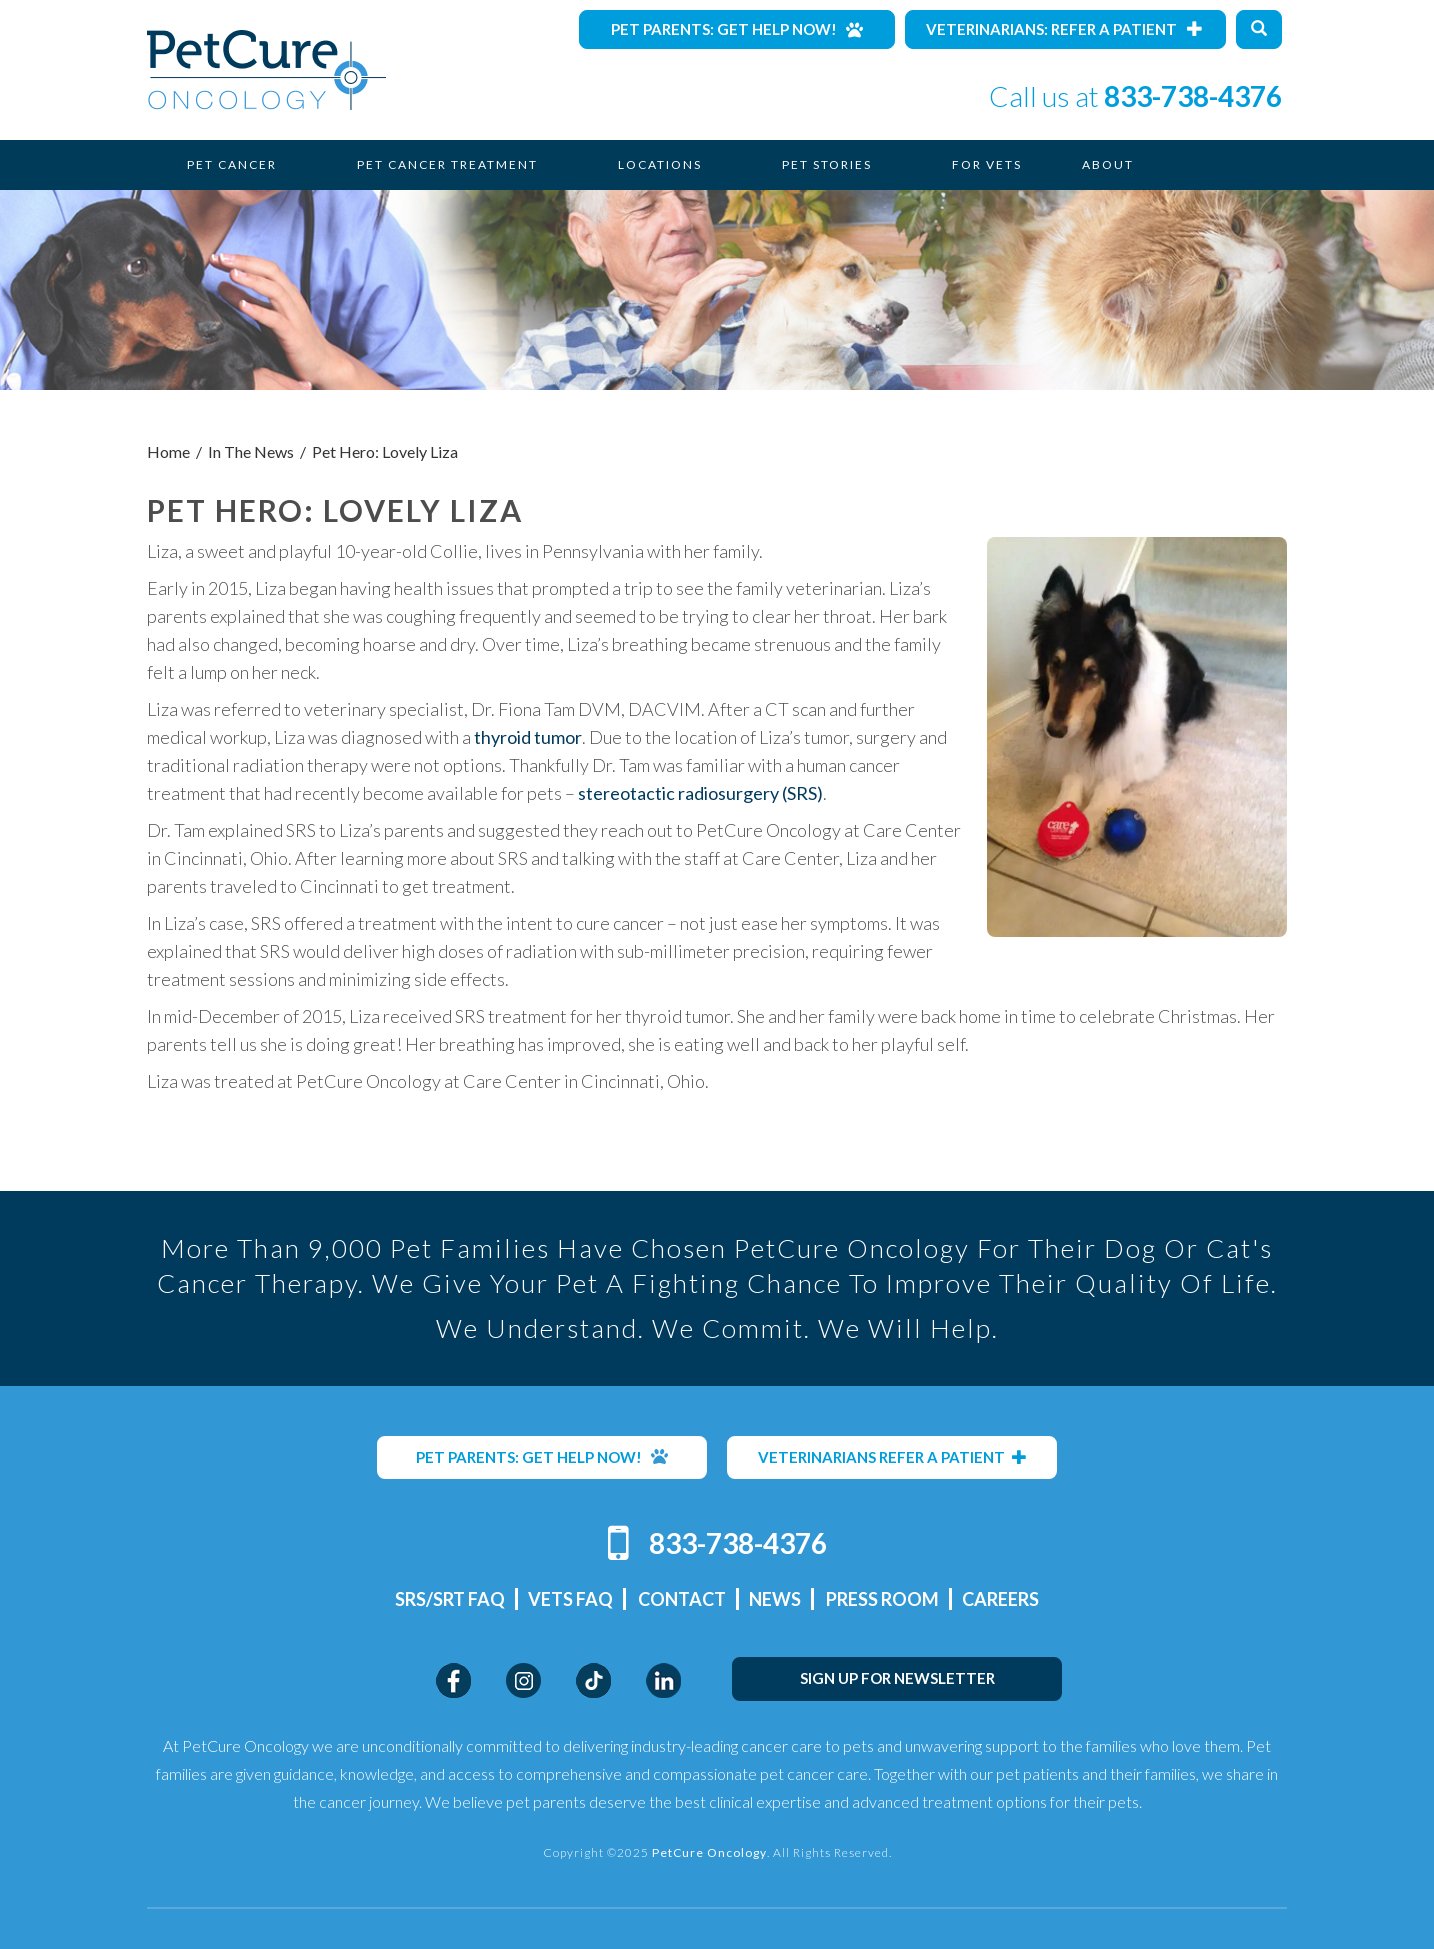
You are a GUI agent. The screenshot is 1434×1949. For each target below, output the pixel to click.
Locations (660, 164)
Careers (1000, 1599)
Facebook (453, 1680)
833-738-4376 (1193, 96)
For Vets (987, 164)
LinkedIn (663, 1680)
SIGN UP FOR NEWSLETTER (897, 1678)
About (1108, 164)
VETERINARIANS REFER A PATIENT (892, 1457)
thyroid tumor (528, 737)
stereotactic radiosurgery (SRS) (700, 793)
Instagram (523, 1680)
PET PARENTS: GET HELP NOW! (542, 1457)
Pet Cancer (232, 164)
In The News (251, 451)
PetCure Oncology (266, 70)
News (775, 1599)
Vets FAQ (570, 1599)
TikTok (593, 1680)
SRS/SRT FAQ (450, 1599)
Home (168, 451)
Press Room (882, 1599)
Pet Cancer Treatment (447, 164)
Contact (682, 1599)
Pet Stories (827, 164)
